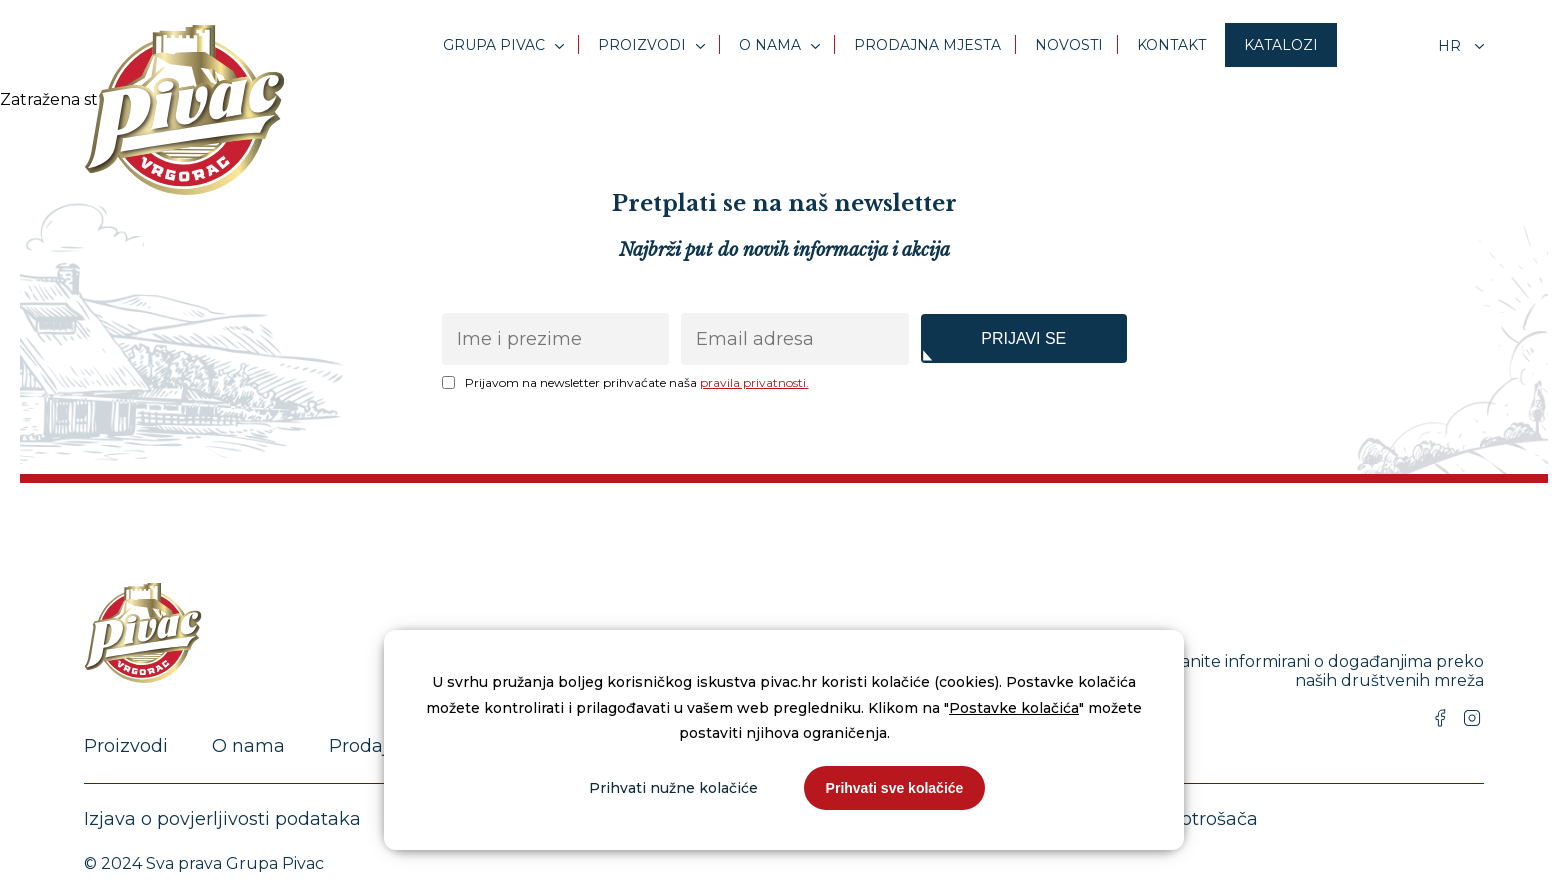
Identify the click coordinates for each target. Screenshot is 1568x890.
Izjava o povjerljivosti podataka (222, 819)
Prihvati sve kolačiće (895, 788)
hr (1451, 46)
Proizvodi (642, 45)
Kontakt (1171, 45)
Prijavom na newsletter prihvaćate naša (637, 382)
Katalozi (1281, 45)
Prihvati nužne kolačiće (673, 788)
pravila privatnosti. (754, 382)
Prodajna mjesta (927, 45)
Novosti (1069, 45)
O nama (770, 45)
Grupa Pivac (494, 45)
